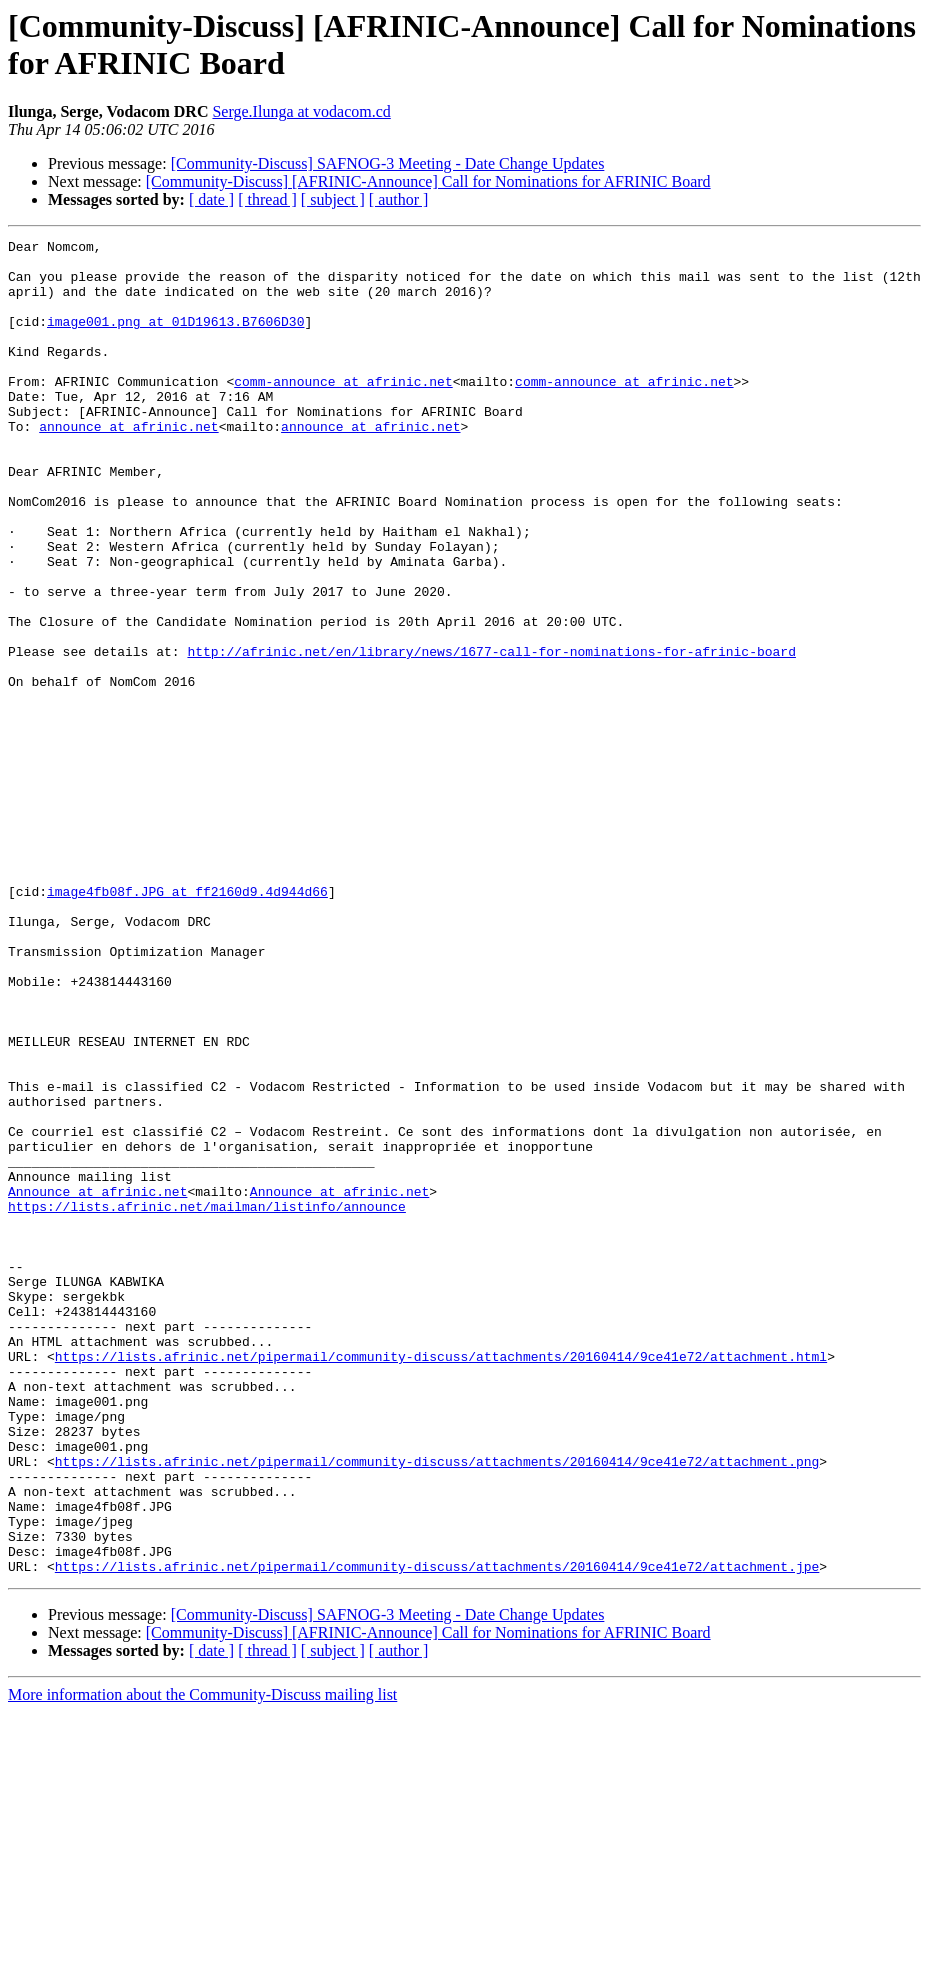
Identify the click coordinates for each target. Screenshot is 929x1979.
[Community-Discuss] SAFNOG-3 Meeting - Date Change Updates (388, 163)
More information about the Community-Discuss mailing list (202, 1961)
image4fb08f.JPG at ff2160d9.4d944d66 (187, 1023)
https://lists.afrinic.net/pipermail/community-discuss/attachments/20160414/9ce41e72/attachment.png (437, 1707)
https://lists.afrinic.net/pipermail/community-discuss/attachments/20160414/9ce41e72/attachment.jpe (437, 1833)
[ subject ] (333, 199)
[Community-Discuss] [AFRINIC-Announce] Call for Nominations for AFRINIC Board (428, 181)
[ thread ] (267, 199)
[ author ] (399, 199)
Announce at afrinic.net (97, 1383)
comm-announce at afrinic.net (343, 411)
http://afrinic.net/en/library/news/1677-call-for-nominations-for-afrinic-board (491, 735)
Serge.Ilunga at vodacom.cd (301, 111)
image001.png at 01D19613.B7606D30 (175, 339)
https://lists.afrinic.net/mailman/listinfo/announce (207, 1401)
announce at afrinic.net (128, 465)
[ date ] (211, 199)
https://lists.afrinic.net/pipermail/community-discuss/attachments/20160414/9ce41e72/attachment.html (441, 1581)
